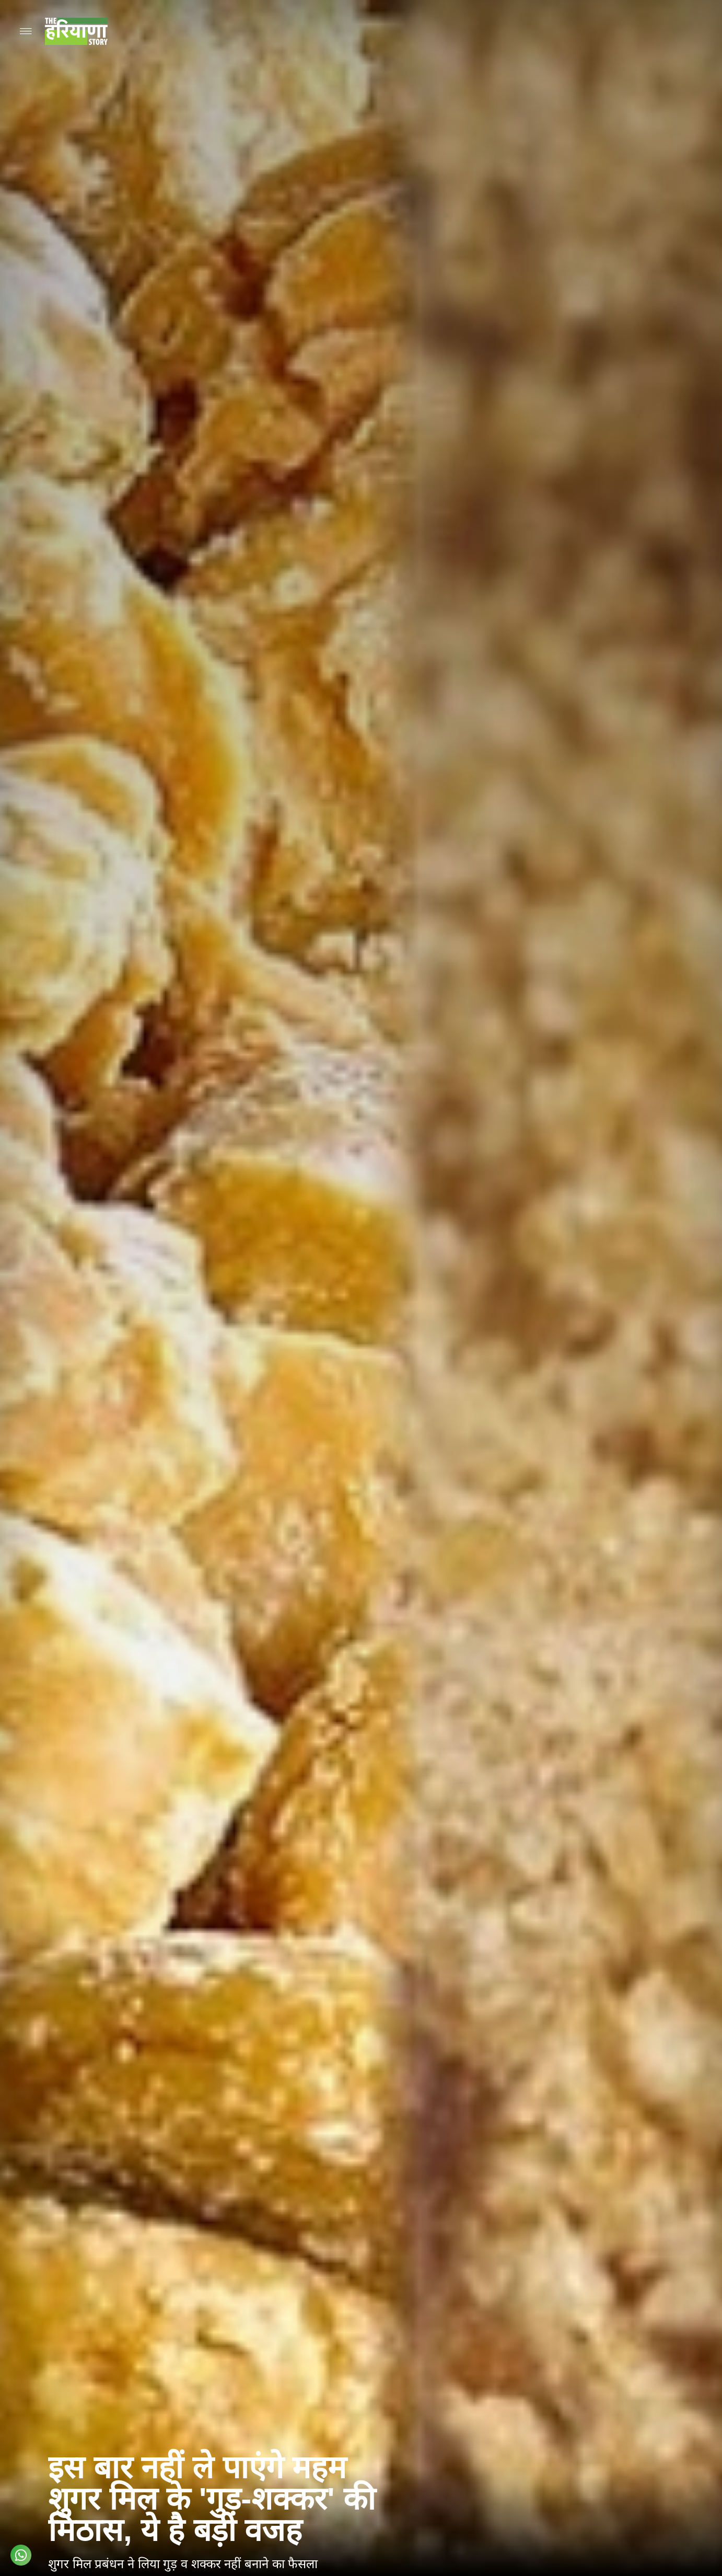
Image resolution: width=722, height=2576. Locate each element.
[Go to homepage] (76, 31)
